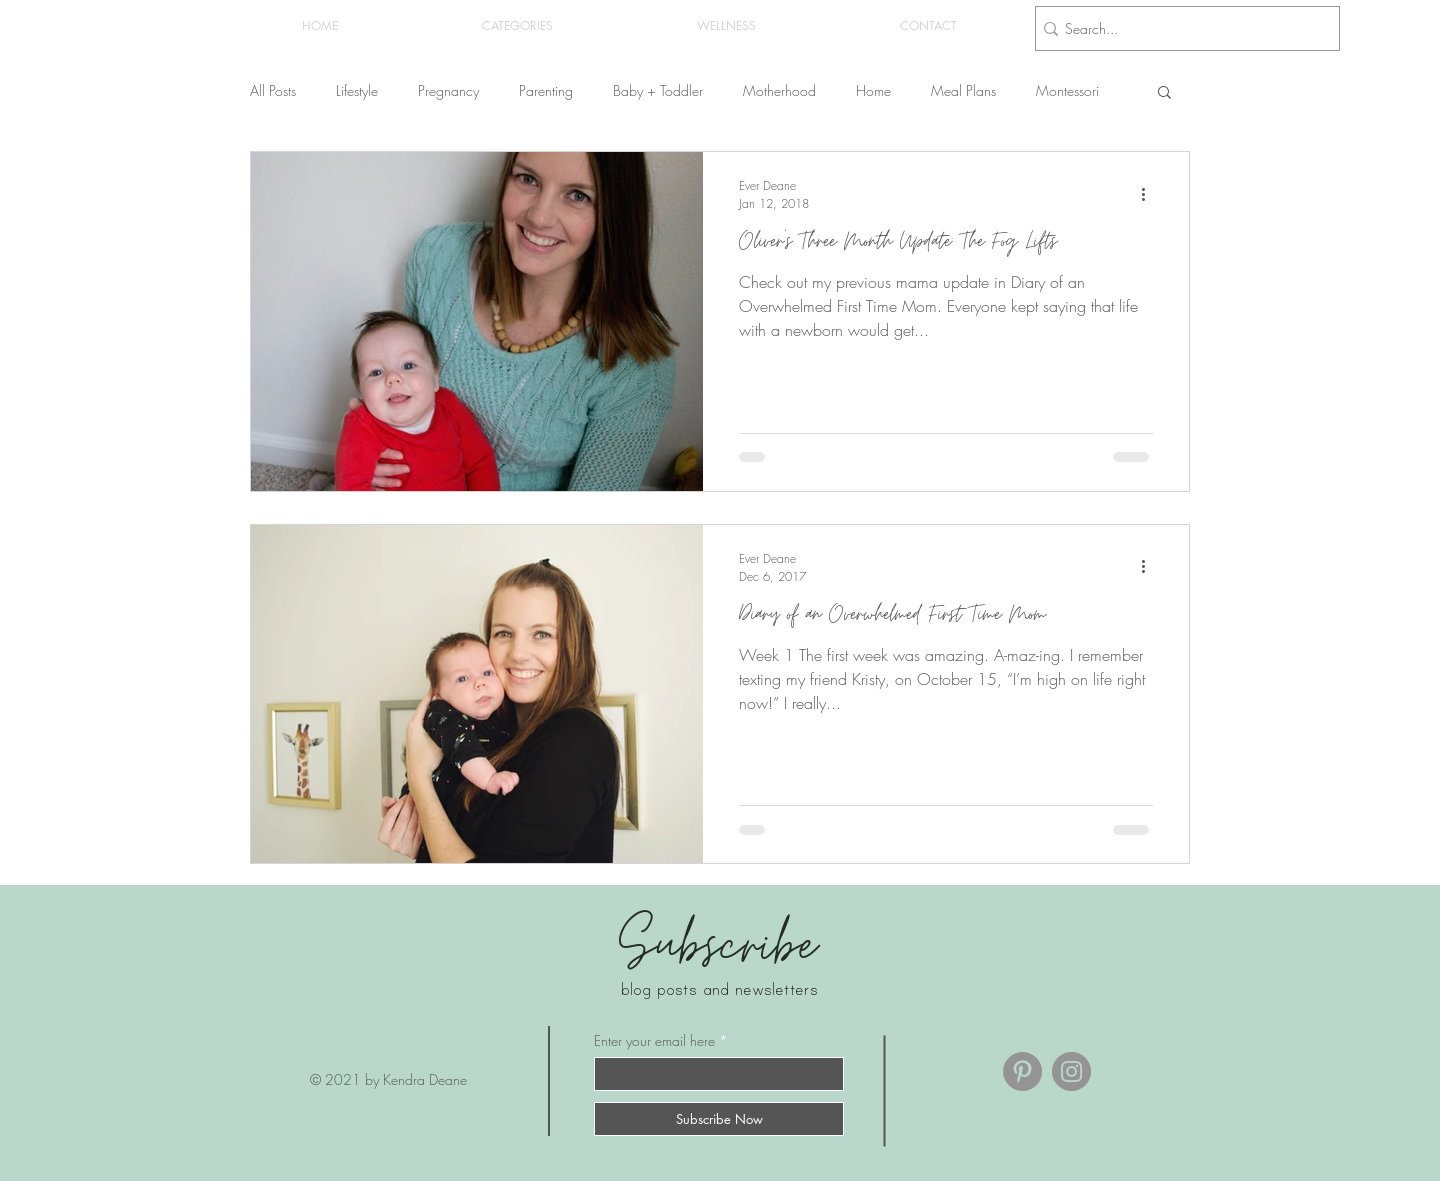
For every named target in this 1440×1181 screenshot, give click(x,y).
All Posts (273, 90)
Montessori (1067, 90)
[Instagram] (1071, 1071)
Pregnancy (448, 90)
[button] (517, 26)
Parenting (546, 90)
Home (873, 90)
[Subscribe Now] (719, 1119)
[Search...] (1181, 28)
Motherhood (779, 90)
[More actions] (1150, 194)
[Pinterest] (1022, 1071)
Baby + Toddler (658, 90)
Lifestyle (357, 90)
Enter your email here (654, 1041)
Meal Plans (963, 90)
